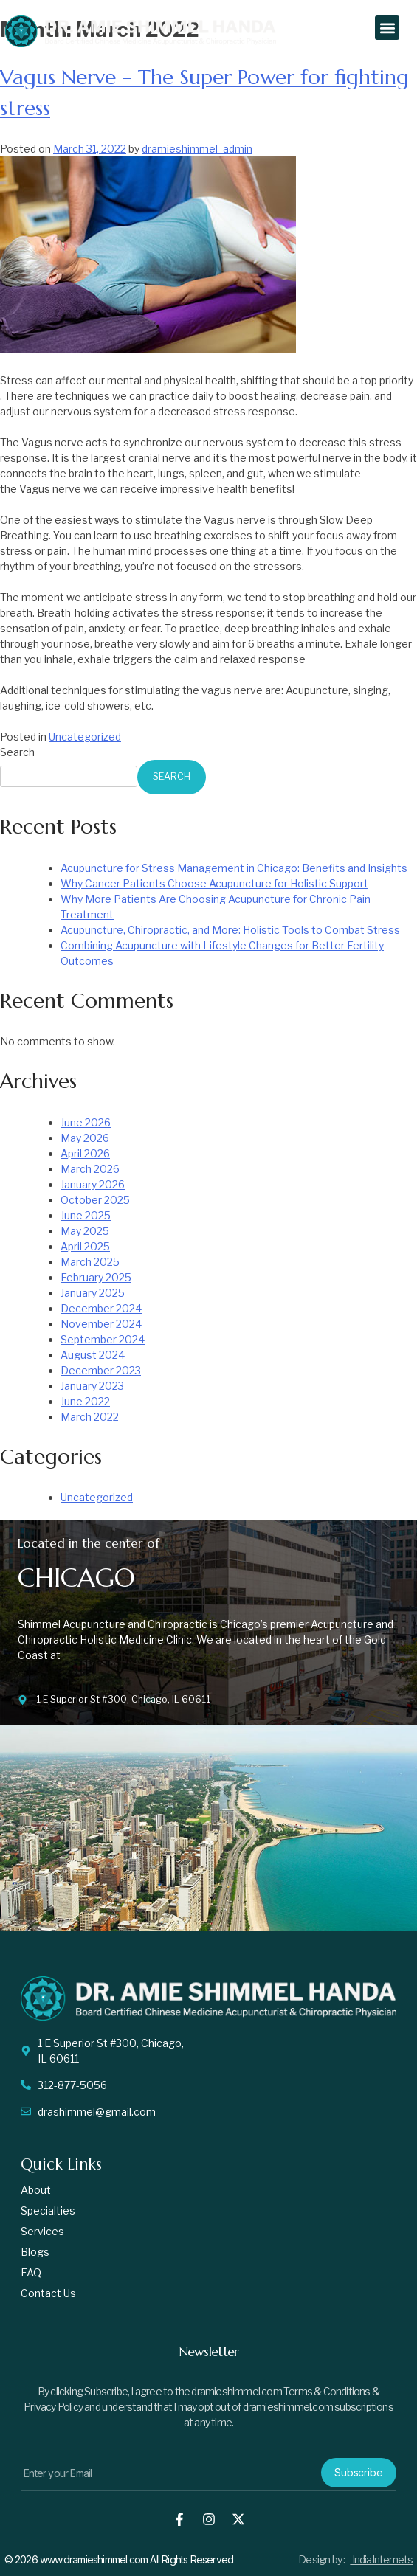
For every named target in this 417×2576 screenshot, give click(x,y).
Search (17, 752)
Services (42, 2231)
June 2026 (86, 1122)
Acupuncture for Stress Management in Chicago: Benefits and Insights (234, 868)
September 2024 (103, 1339)
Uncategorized (85, 736)
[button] (387, 27)
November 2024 (101, 1324)
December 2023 (101, 1370)
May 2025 (85, 1231)
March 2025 (90, 1262)
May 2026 (85, 1138)
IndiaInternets (381, 2559)
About (36, 2190)
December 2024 (101, 1308)
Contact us (48, 2293)
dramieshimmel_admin (197, 148)
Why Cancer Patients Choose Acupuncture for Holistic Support (214, 883)
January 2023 (92, 1385)
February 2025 (96, 1277)
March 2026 (90, 1169)
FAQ (31, 2272)
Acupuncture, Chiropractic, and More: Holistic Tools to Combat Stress (230, 930)
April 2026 (85, 1153)
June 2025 (86, 1215)
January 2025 (93, 1293)
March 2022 (90, 1416)
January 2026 (93, 1184)
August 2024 (93, 1354)
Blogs (35, 2252)
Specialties (48, 2210)
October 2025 (95, 1200)
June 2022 (85, 1401)
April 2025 (85, 1246)
